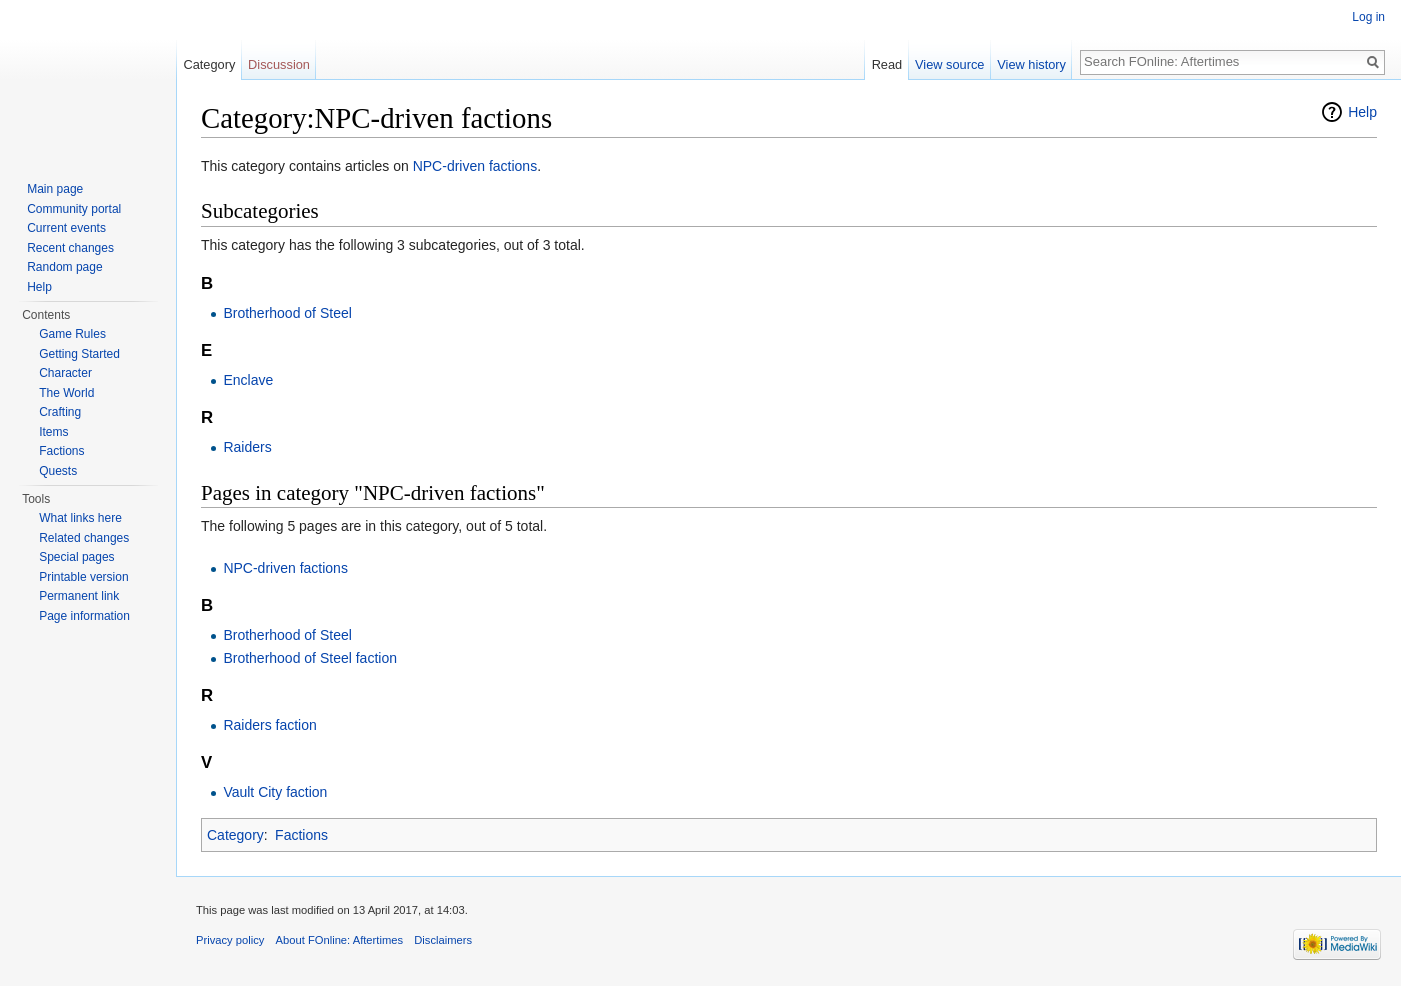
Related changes (84, 538)
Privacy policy (230, 940)
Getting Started (79, 354)
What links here (80, 518)
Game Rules (72, 334)
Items (53, 432)
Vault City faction (275, 792)
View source (949, 64)
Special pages (76, 557)
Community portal (74, 209)
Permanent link (79, 596)
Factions (301, 835)
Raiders (247, 447)
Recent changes (70, 248)
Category (235, 835)
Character (65, 373)
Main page (55, 189)
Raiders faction (269, 725)
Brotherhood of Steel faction (310, 658)
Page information (84, 616)
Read (887, 64)
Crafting (60, 412)
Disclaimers (443, 940)
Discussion (279, 64)
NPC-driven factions (475, 166)
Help (1362, 112)
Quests (58, 471)
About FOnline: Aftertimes (339, 940)
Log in (1368, 17)
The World (66, 393)
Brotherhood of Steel (287, 313)
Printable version (83, 577)
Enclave (248, 380)
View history (1031, 64)
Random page (64, 267)
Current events (66, 228)
